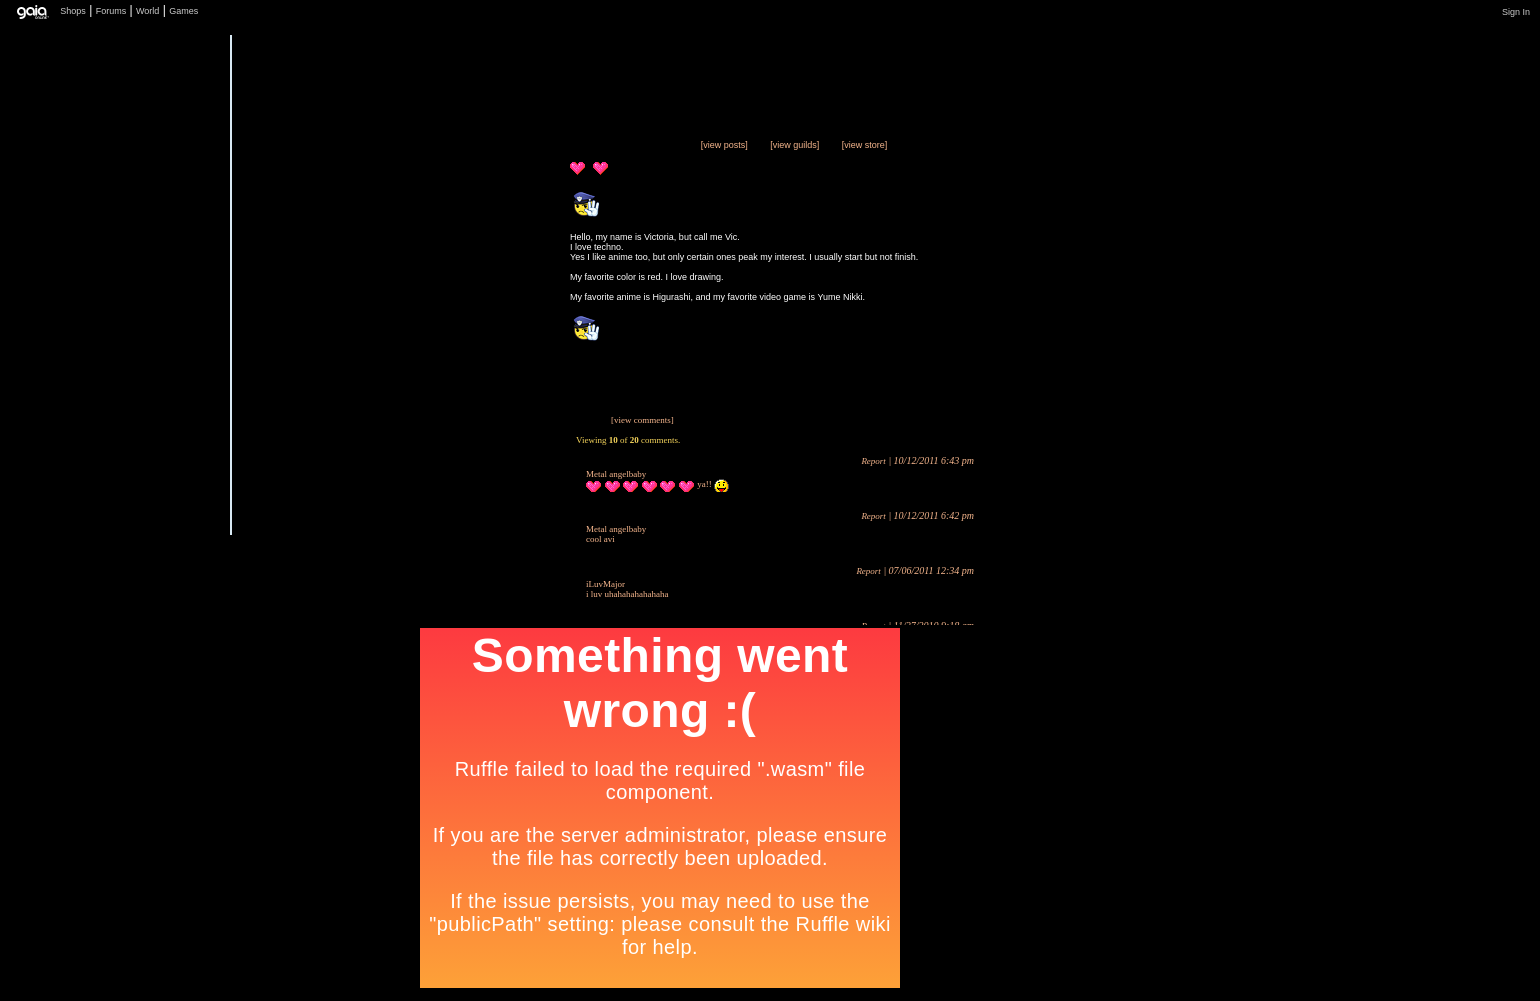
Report (873, 461)
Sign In (1516, 12)
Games (183, 11)
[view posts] (724, 145)
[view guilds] (794, 145)
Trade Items (499, 456)
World (147, 11)
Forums (111, 11)
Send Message (499, 496)
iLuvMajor (605, 584)
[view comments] (642, 420)
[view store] (865, 145)
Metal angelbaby (616, 474)
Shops (73, 11)
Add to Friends (499, 536)
